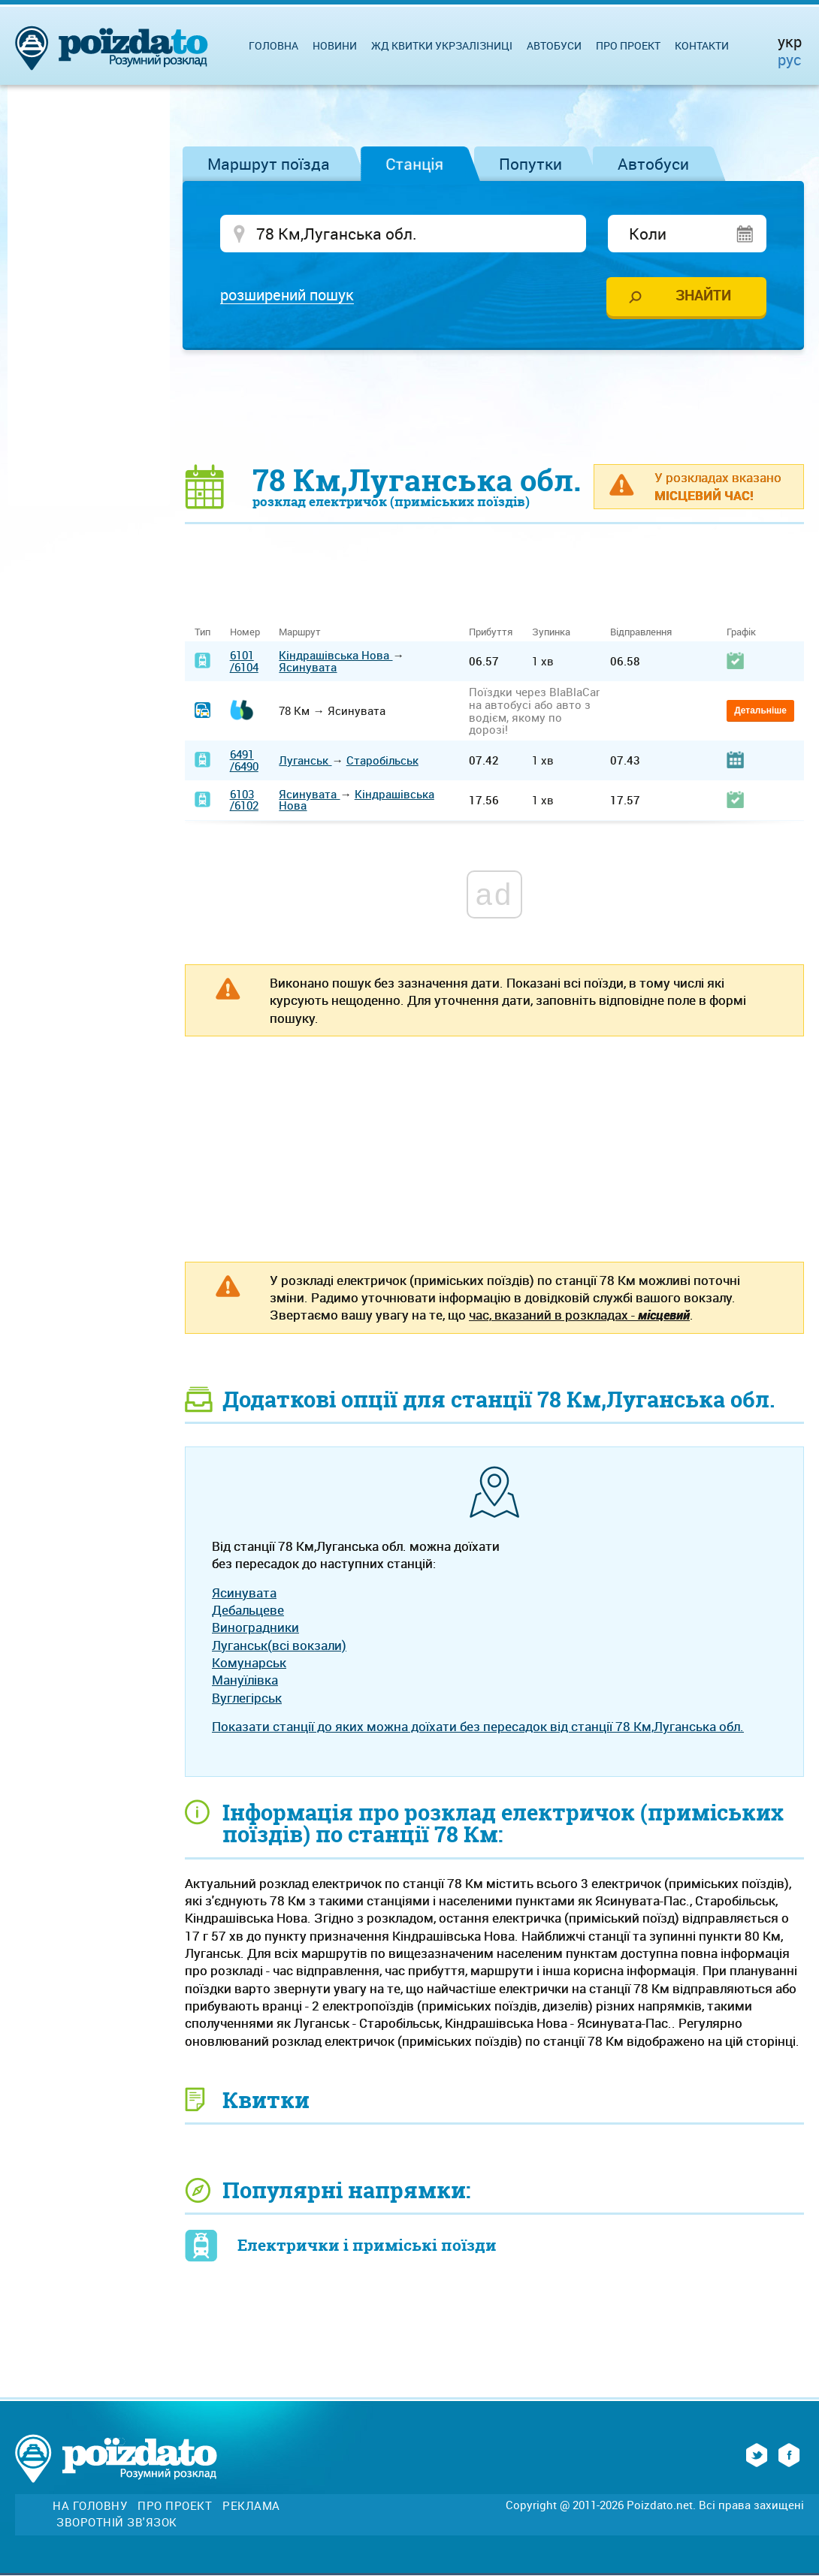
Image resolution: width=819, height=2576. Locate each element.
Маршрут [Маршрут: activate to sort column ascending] (300, 633)
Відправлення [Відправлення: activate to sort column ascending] (641, 633)
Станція (414, 163)
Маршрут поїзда (268, 163)
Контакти (702, 45)
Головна (273, 45)
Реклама (251, 2506)
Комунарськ (249, 1663)
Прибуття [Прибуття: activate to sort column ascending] (490, 633)
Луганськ (305, 761)
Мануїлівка (245, 1681)
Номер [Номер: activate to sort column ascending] (245, 633)
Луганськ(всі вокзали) (279, 1645)
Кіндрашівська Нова (335, 656)
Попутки (530, 163)
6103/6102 (244, 801)
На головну (90, 2506)
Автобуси (653, 163)
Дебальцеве (248, 1610)
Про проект (628, 45)
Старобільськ (382, 761)
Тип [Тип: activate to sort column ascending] (202, 633)
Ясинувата (308, 667)
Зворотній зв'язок (116, 2524)
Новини (335, 45)
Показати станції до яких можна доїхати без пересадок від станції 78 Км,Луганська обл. (478, 1727)
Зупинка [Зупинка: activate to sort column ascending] (551, 633)
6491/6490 (244, 761)
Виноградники (255, 1628)
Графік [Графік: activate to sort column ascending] (741, 633)
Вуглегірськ (247, 1698)
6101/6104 (244, 662)
